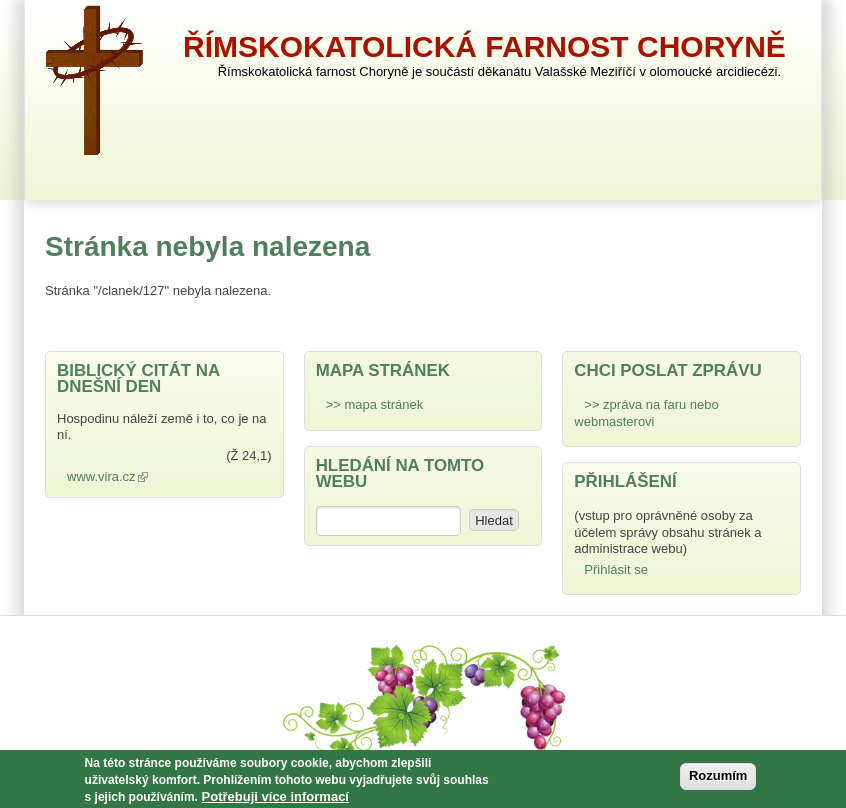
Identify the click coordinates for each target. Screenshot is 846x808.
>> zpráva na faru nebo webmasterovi (646, 412)
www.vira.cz (112, 476)
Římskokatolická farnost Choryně (484, 46)
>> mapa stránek (375, 404)
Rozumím (718, 779)
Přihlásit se (616, 569)
